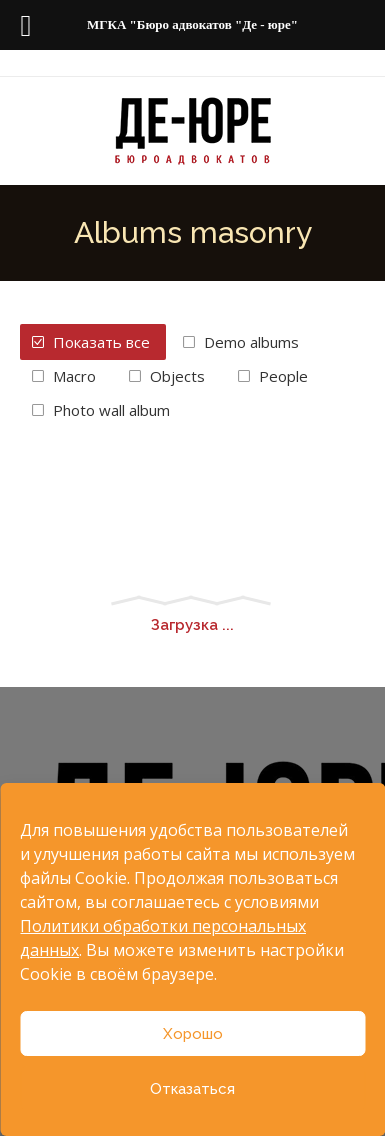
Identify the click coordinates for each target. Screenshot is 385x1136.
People (283, 376)
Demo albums (251, 342)
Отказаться (192, 1089)
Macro (74, 376)
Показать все (101, 342)
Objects (177, 376)
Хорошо (193, 1034)
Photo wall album (111, 410)
